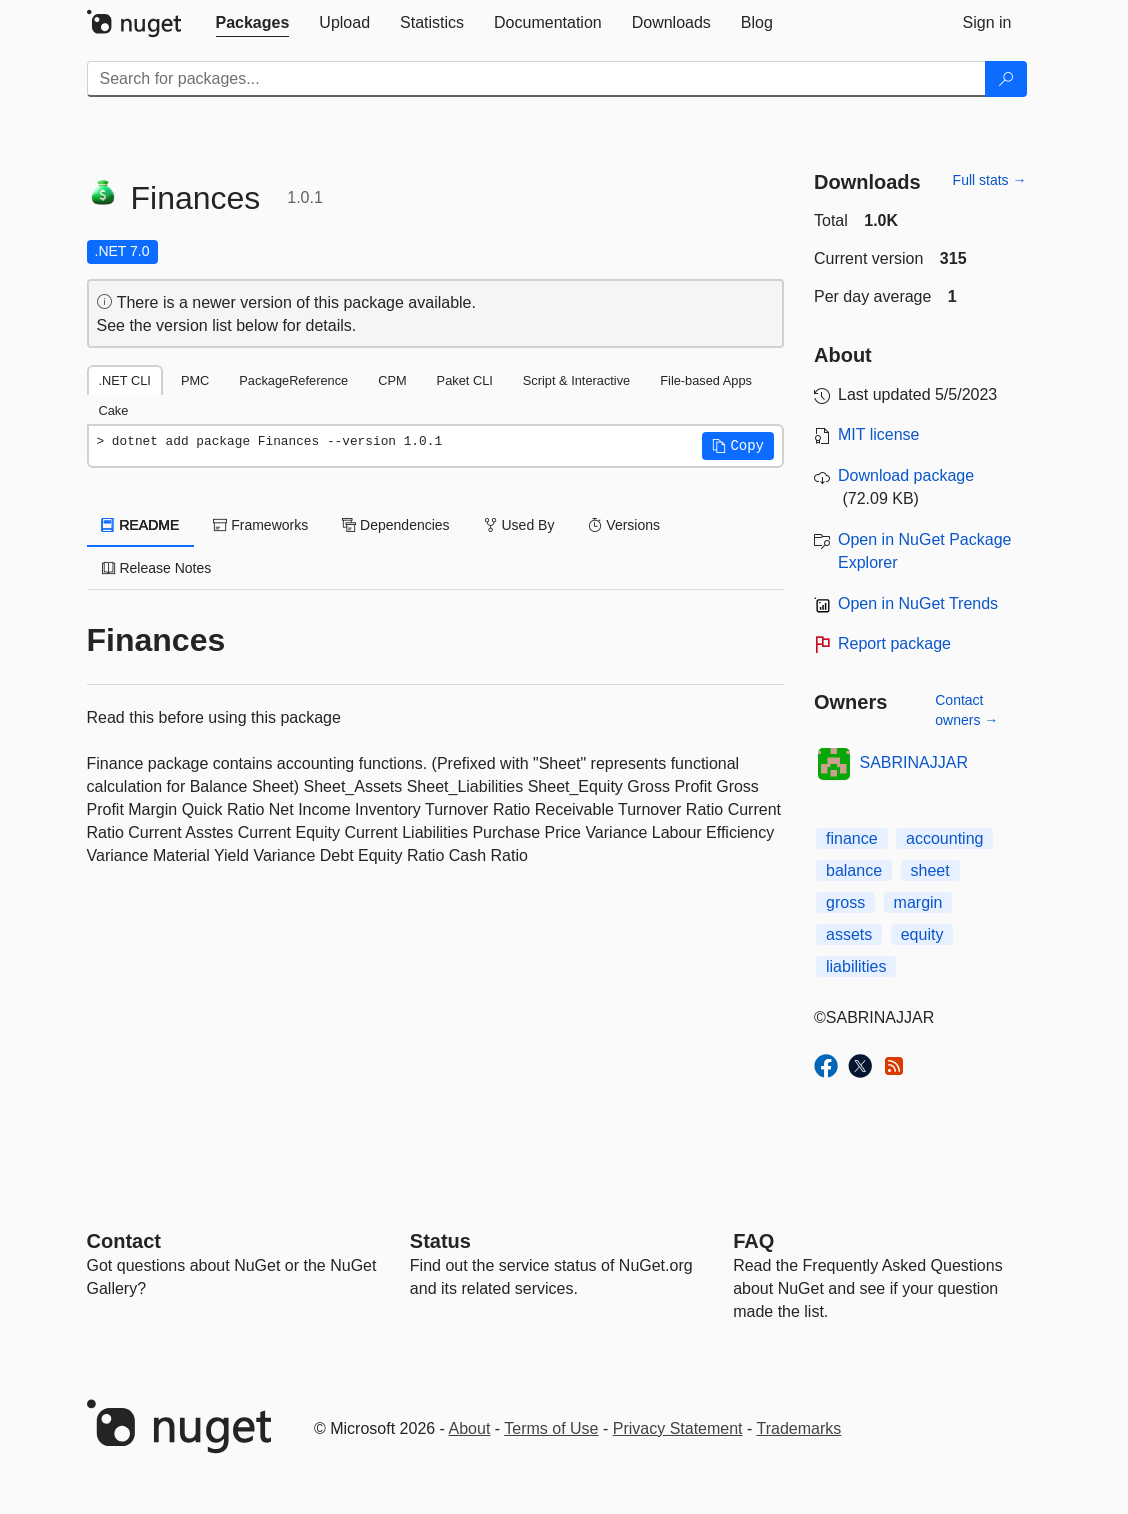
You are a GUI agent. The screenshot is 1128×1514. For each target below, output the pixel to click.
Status (440, 1241)
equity (922, 934)
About (470, 1428)
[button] (738, 446)
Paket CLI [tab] (465, 380)
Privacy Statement (678, 1428)
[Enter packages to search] (536, 79)
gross (845, 902)
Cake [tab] (114, 410)
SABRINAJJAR (914, 762)
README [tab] (141, 525)
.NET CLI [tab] (125, 380)
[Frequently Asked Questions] (753, 1241)
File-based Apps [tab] (706, 380)
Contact (124, 1241)
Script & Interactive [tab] (576, 380)
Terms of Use (551, 1428)
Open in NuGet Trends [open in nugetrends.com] (918, 603)
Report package (894, 643)
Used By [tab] (519, 525)
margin (918, 902)
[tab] (253, 23)
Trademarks (799, 1428)
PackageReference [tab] (293, 380)
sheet (930, 870)
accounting (944, 838)
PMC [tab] (195, 380)
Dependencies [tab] (395, 525)
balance (854, 870)
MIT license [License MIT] (879, 434)
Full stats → (990, 180)
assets (849, 934)
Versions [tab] (624, 525)
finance (852, 838)
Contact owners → (966, 710)
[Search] (1006, 79)
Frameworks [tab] (260, 525)
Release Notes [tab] (157, 568)
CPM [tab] (392, 380)
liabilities (856, 966)
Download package (906, 475)
